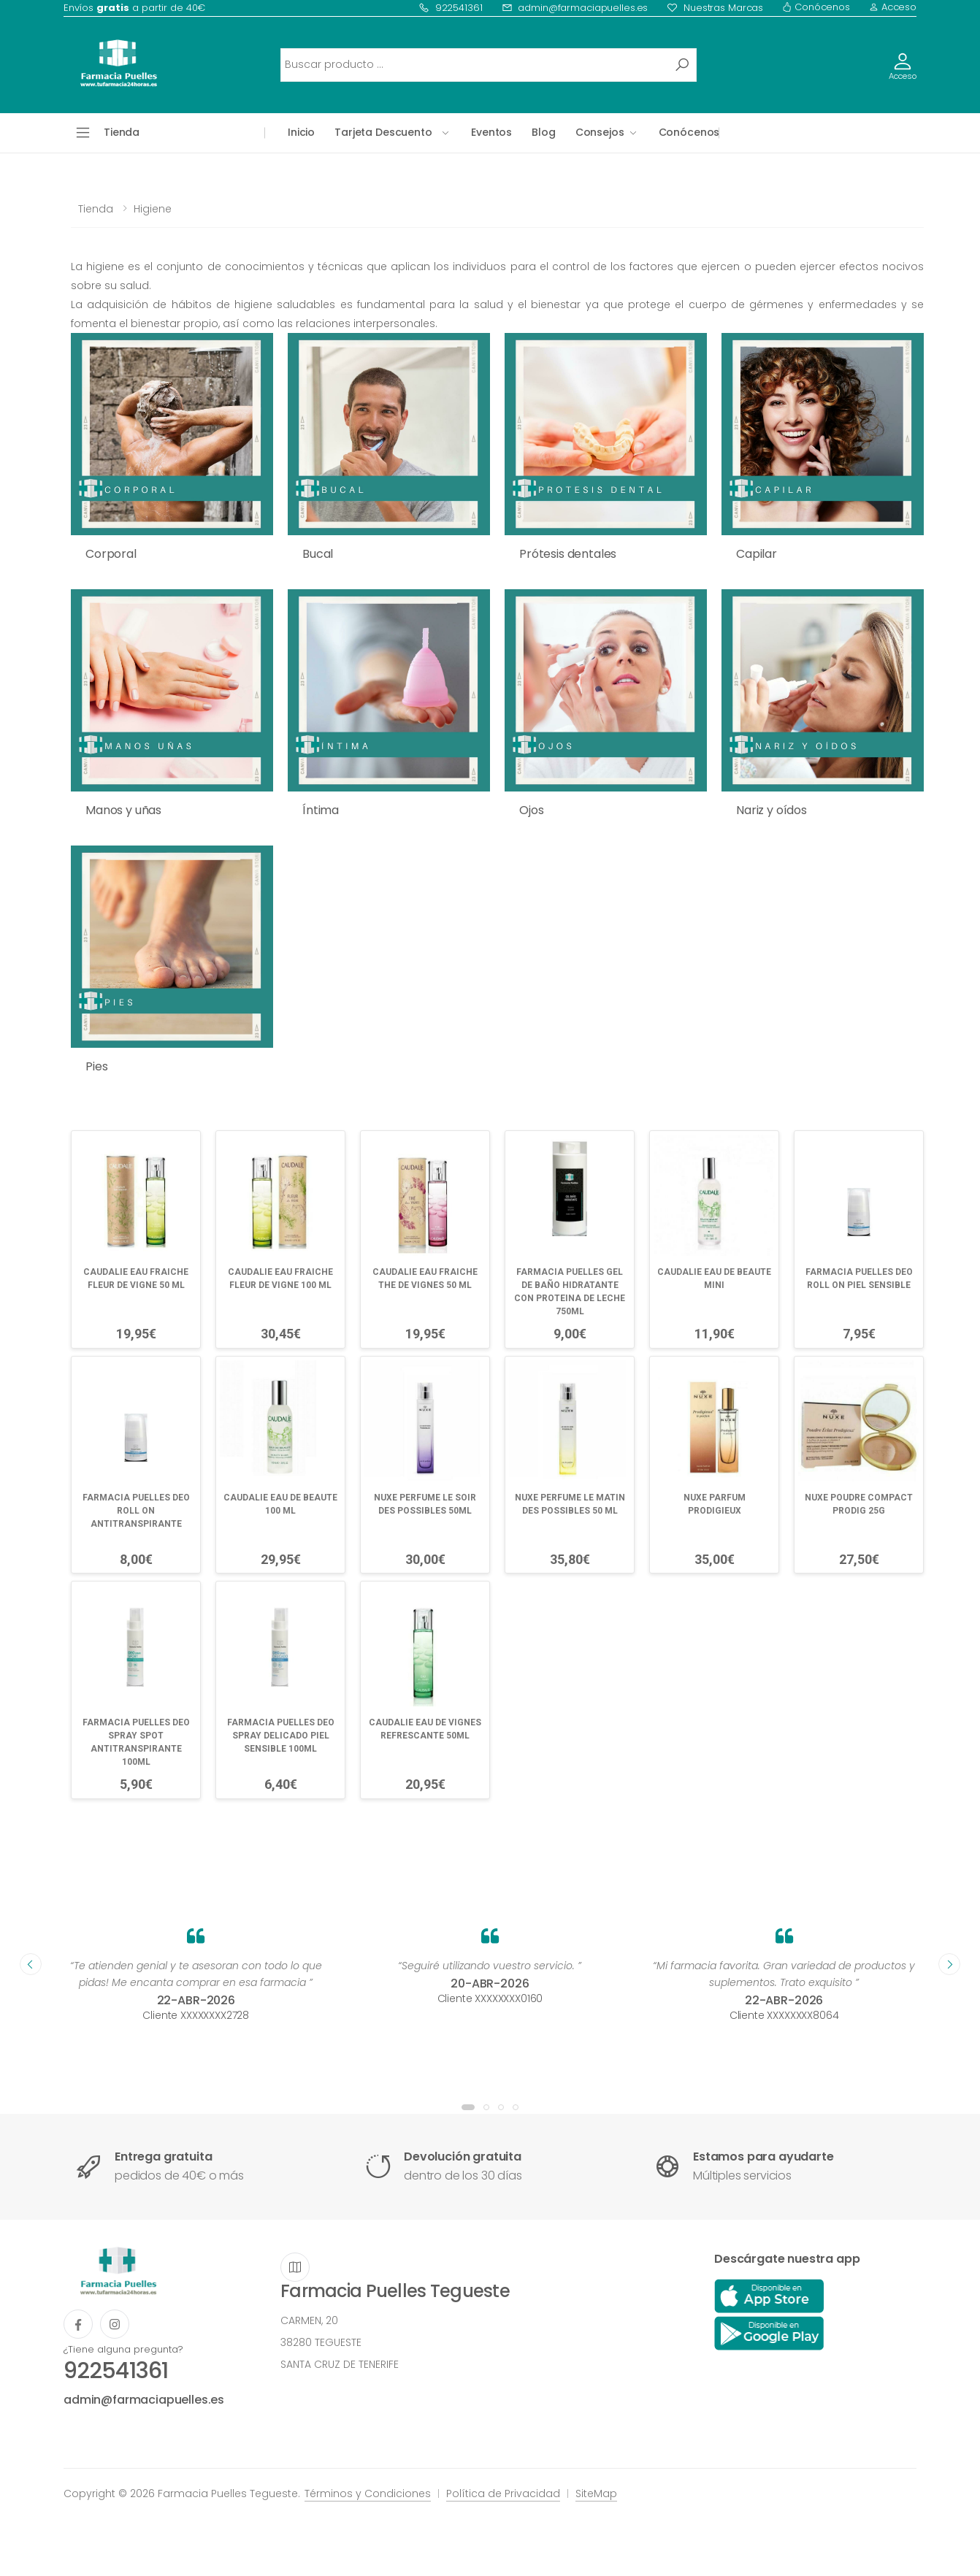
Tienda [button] (121, 132)
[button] (468, 2107)
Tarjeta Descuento (383, 132)
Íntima (320, 810)
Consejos (599, 132)
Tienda (95, 209)
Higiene (153, 209)
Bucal (317, 553)
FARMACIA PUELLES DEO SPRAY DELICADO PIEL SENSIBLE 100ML (280, 1735)
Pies (96, 1066)
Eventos (491, 132)
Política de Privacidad (503, 2493)
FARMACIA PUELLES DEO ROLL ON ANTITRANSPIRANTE (136, 1510)
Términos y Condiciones (368, 2493)
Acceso (892, 7)
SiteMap (596, 2493)
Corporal (111, 553)
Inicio (301, 132)
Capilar (756, 553)
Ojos (531, 810)
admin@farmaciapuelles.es (575, 8)
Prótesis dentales (567, 553)
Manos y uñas (123, 810)
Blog (543, 132)
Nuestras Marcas (715, 8)
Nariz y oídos (771, 810)
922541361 (450, 8)
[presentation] (31, 1964)
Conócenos (816, 7)
